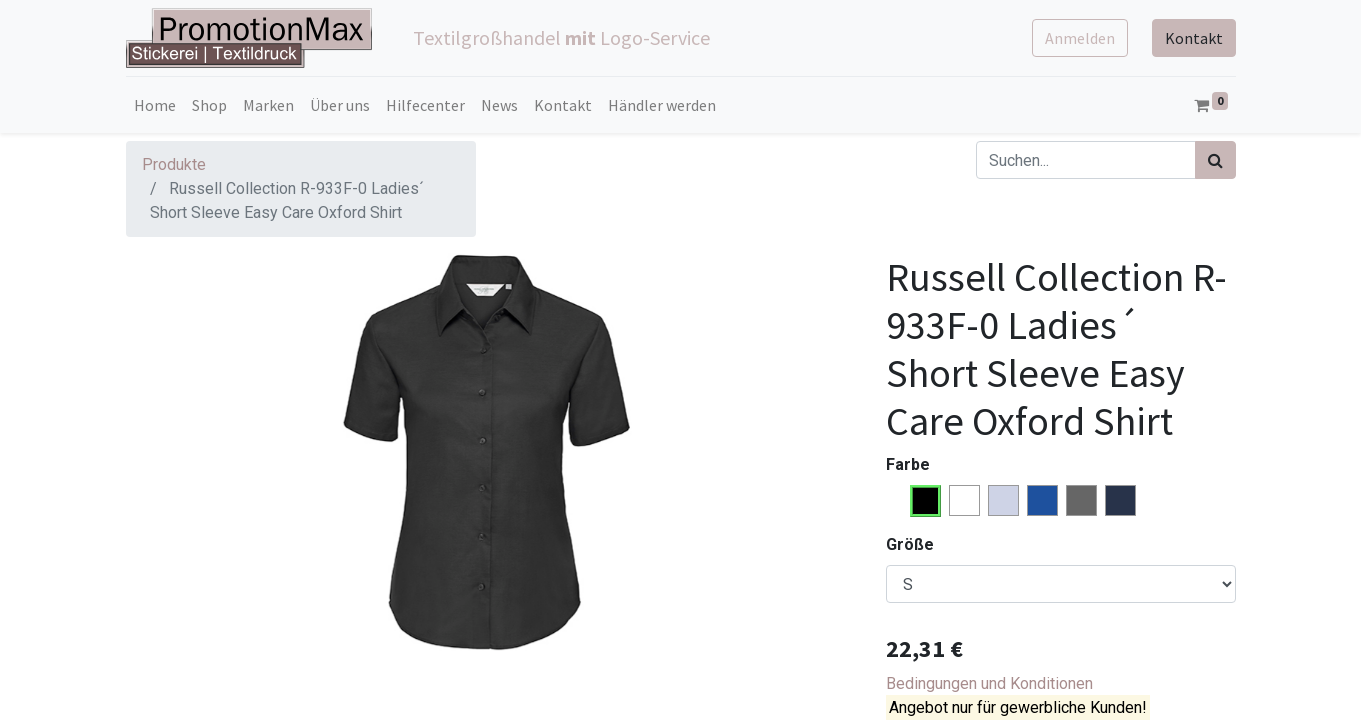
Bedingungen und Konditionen (989, 683)
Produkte (174, 164)
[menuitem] (155, 105)
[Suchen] (1215, 160)
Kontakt (1194, 38)
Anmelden (1080, 38)
